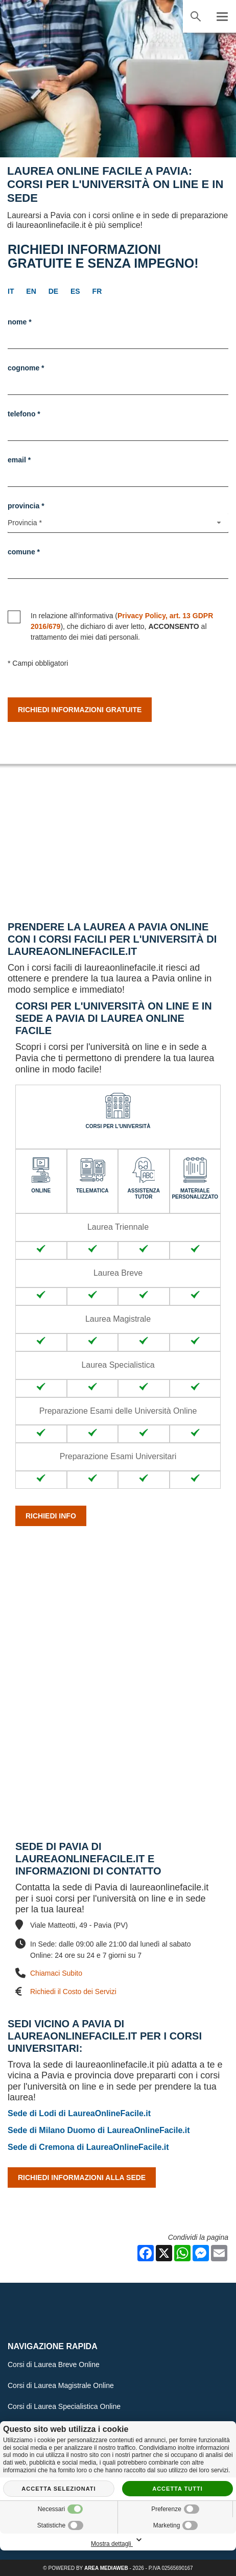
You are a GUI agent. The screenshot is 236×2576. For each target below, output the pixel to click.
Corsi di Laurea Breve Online (54, 2364)
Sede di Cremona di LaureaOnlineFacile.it (88, 2146)
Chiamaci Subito (56, 1973)
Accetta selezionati (58, 2489)
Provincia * (26, 506)
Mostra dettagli (118, 2540)
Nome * (20, 322)
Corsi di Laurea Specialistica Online (64, 2406)
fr (97, 291)
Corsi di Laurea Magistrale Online (61, 2385)
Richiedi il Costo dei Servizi (73, 1991)
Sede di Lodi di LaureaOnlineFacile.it (79, 2113)
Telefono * (24, 414)
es (75, 291)
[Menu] (222, 16)
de (53, 291)
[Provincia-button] (118, 523)
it (11, 291)
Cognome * (26, 368)
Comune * (24, 552)
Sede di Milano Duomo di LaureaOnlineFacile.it (99, 2129)
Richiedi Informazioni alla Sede (82, 2177)
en (31, 291)
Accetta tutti (177, 2489)
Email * (19, 460)
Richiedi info (51, 1516)
